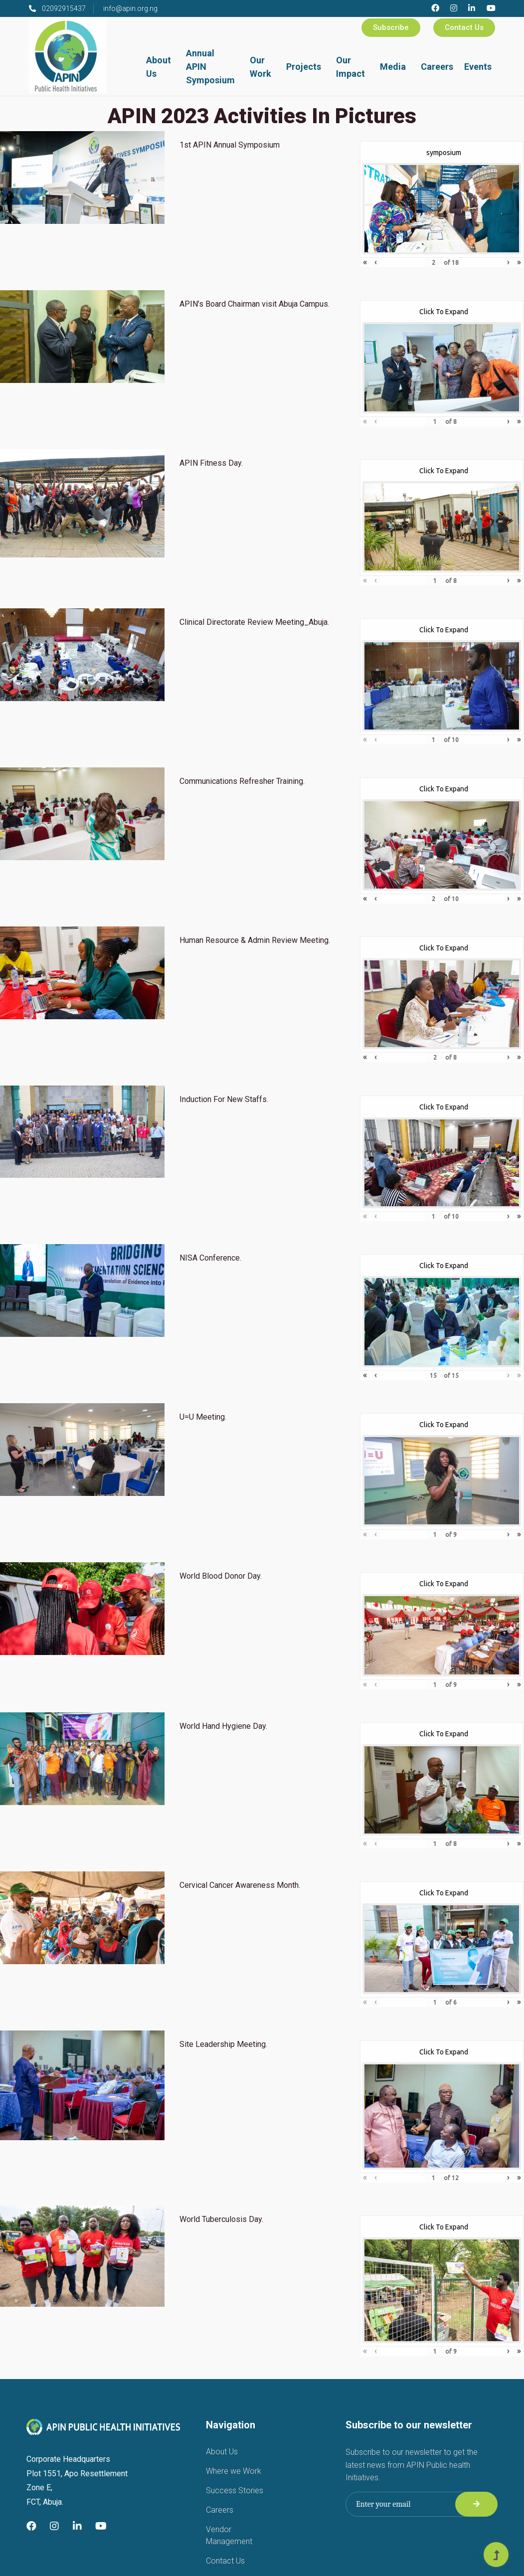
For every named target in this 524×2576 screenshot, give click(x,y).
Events (478, 66)
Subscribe (391, 27)
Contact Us (464, 27)
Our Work (260, 67)
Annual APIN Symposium (210, 66)
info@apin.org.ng (130, 8)
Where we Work (233, 2471)
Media (393, 66)
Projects (303, 66)
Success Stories (234, 2490)
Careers (437, 66)
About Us (158, 67)
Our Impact (350, 67)
